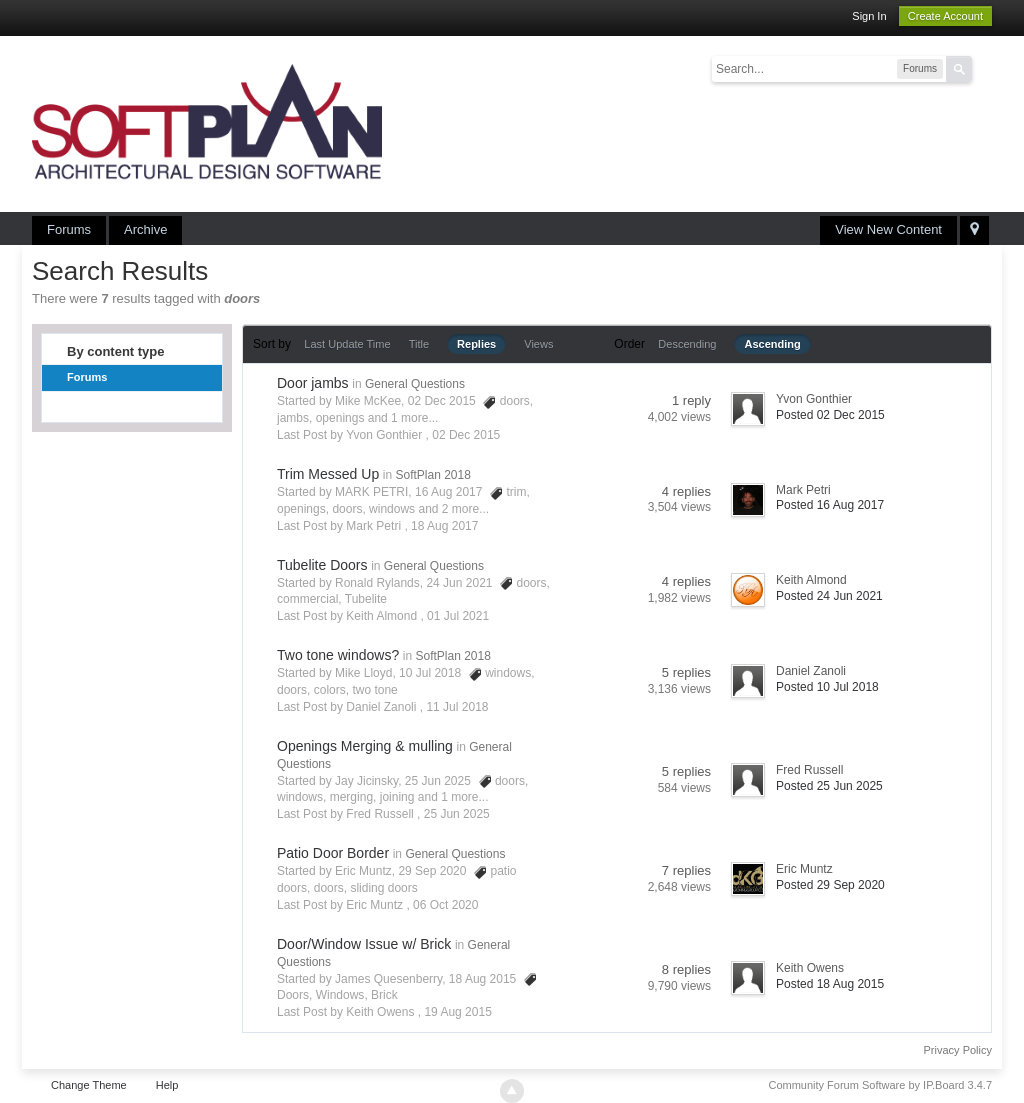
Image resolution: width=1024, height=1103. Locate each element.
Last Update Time (347, 344)
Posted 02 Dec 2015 (830, 415)
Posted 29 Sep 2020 (830, 885)
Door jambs (313, 383)
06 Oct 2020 (445, 905)
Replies (476, 344)
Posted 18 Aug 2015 (830, 984)
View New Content (888, 229)
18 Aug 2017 (444, 526)
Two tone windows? (338, 655)
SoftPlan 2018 (432, 475)
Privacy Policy (958, 1050)
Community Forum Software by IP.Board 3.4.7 (880, 1085)
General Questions (415, 384)
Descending (687, 344)
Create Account (945, 16)
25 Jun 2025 (457, 814)
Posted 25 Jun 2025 (829, 786)
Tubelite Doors (322, 565)
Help (167, 1085)
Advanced (984, 68)
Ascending (772, 344)
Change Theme (89, 1085)
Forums (69, 229)
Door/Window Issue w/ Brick (364, 944)
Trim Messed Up (328, 474)
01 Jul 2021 (458, 616)
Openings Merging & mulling (365, 746)
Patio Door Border (333, 853)
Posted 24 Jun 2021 (829, 596)
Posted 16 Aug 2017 (830, 505)
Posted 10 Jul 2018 (827, 687)
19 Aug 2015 (457, 1012)
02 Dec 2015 (466, 435)
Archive (145, 229)
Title (419, 344)
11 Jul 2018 (457, 707)
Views (538, 344)
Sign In (869, 16)
